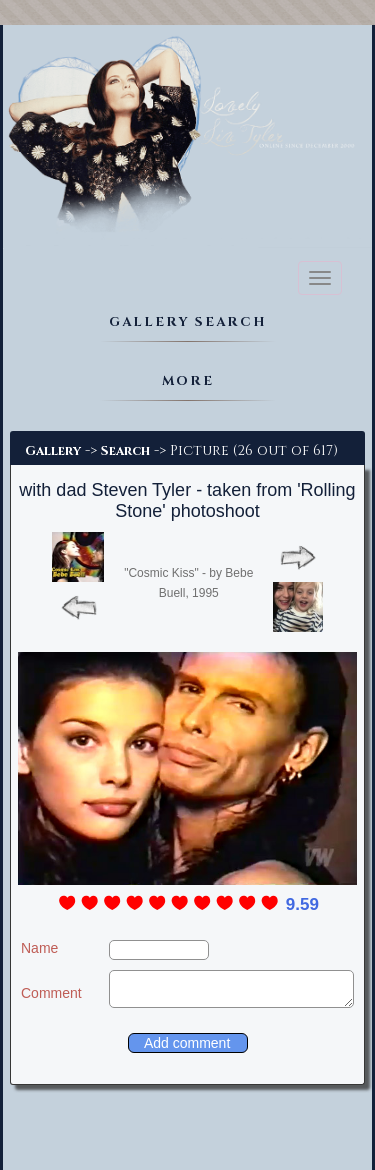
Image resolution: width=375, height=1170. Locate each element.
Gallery (53, 451)
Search (125, 451)
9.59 (302, 904)
